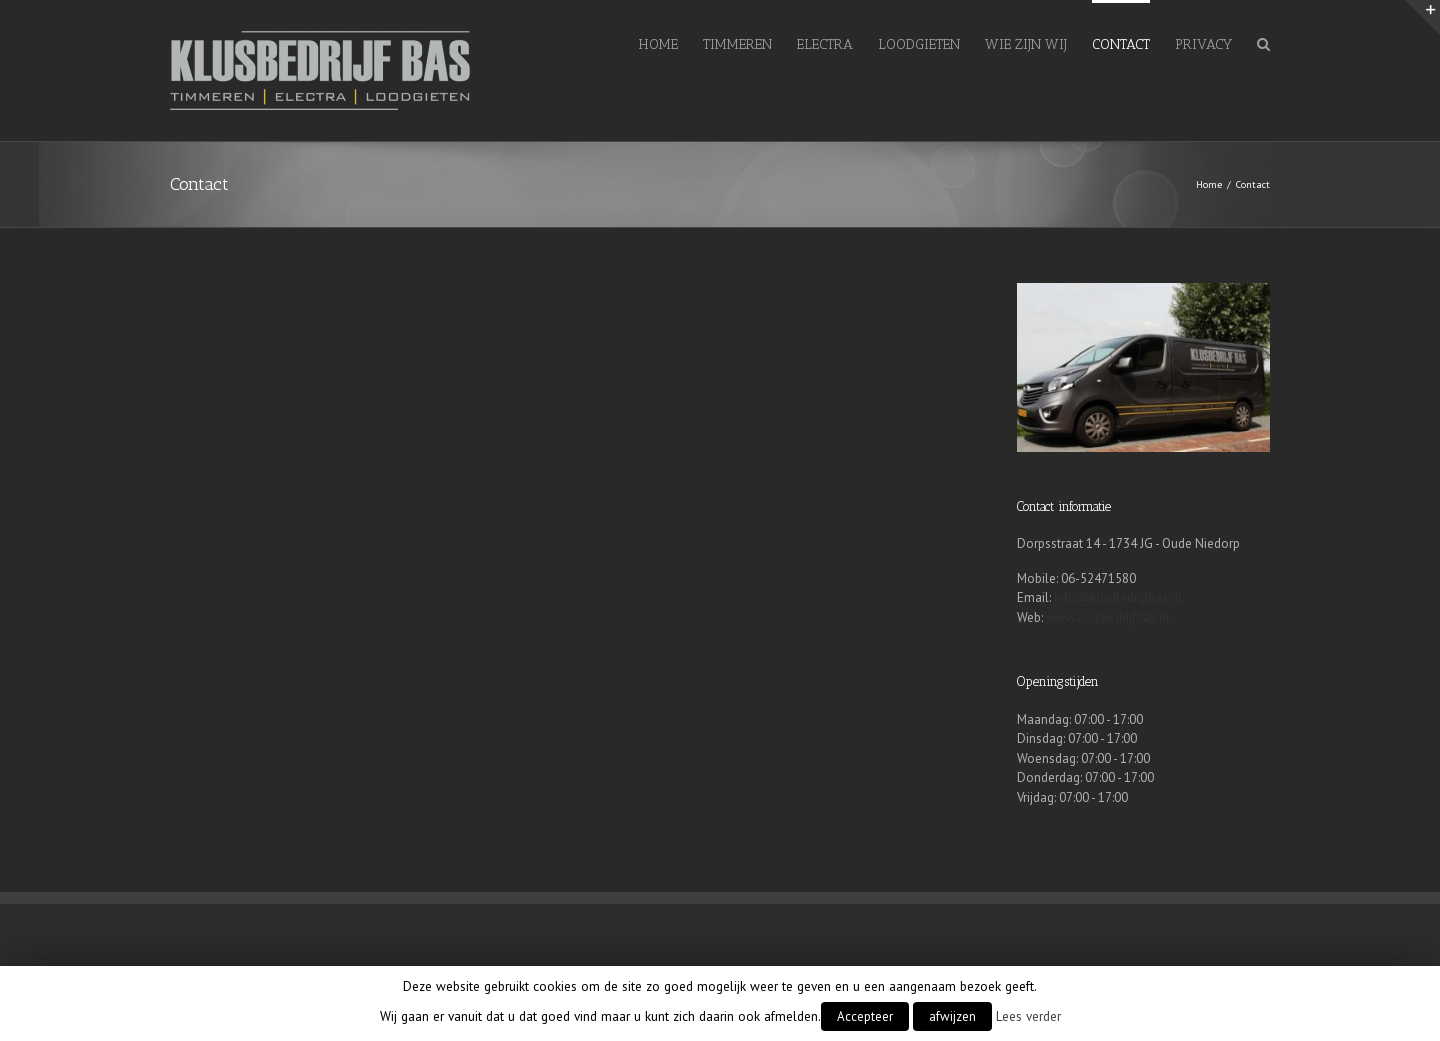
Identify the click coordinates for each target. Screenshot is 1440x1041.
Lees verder (1028, 1016)
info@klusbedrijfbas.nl (1118, 597)
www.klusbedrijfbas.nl (1108, 617)
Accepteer (865, 1016)
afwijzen (952, 1016)
